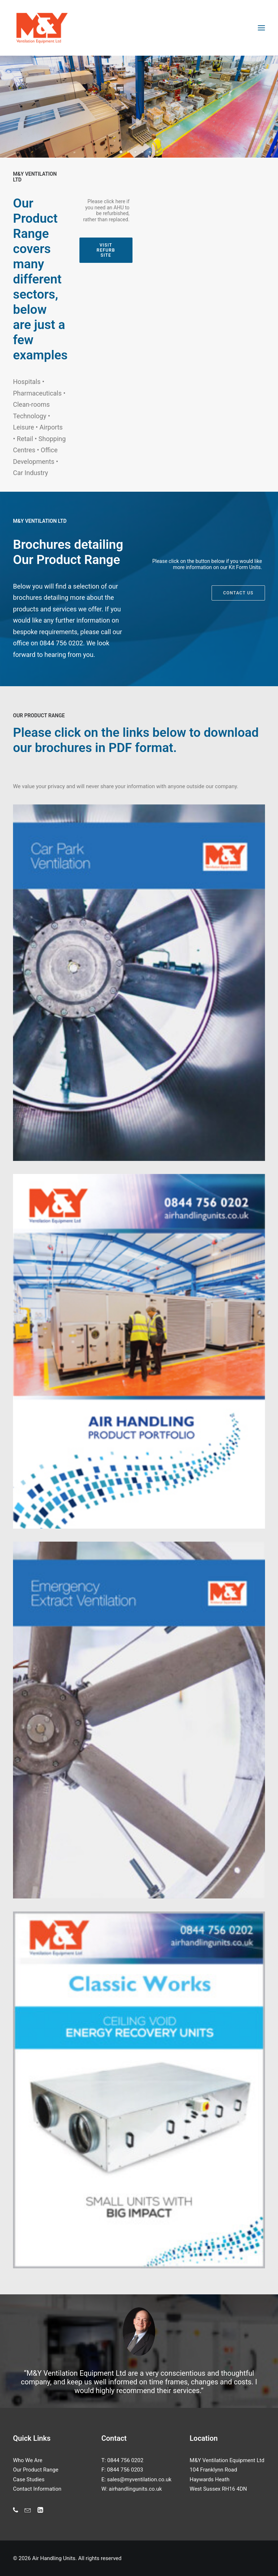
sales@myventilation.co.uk (139, 2479)
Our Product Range (35, 2469)
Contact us (238, 606)
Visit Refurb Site (107, 250)
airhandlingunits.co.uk (135, 2489)
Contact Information (37, 2489)
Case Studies (28, 2479)
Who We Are (27, 2460)
